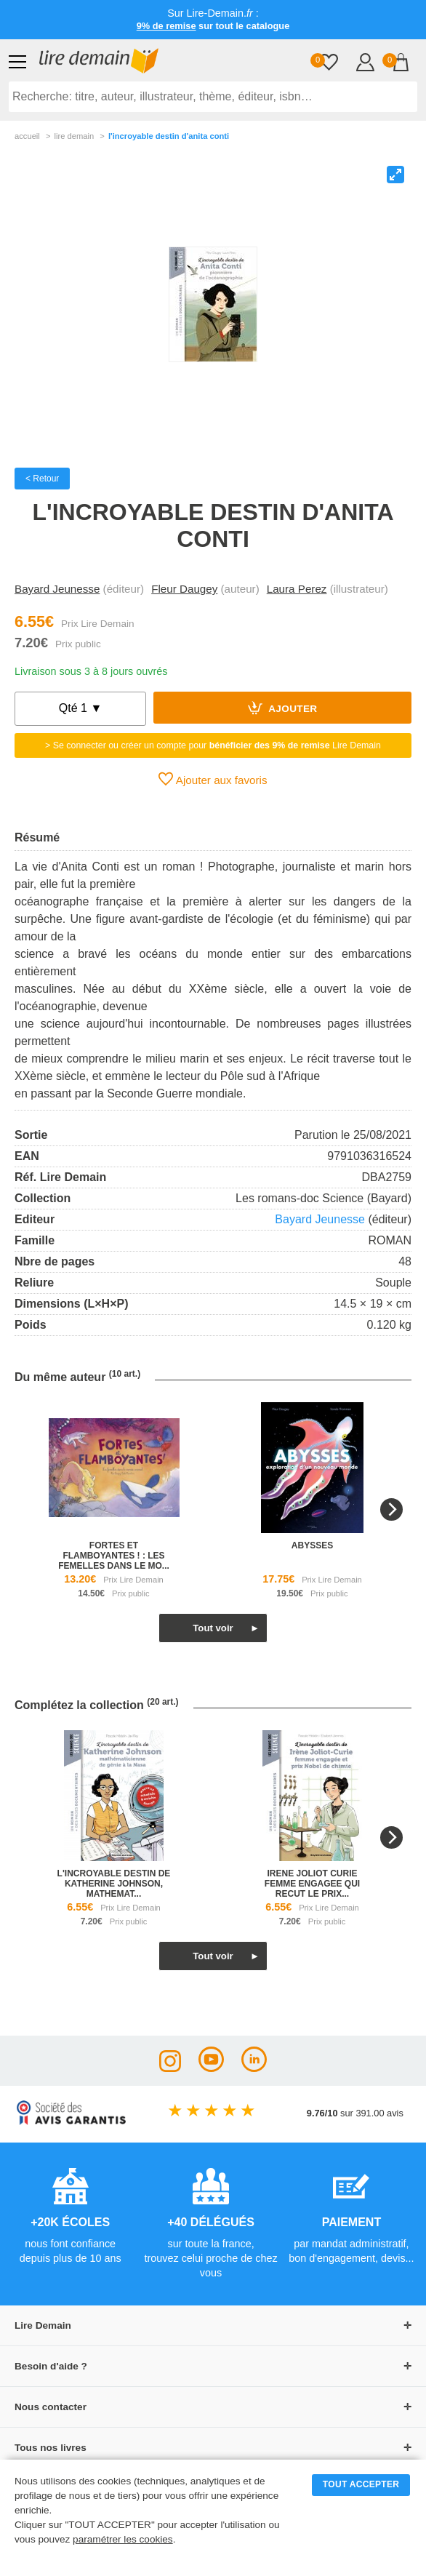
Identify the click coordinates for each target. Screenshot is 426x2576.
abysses (312, 1545)
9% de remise (166, 25)
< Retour (42, 478)
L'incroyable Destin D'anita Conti (168, 136)
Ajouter (283, 707)
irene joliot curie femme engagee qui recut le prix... (312, 1883)
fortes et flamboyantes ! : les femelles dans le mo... (113, 1555)
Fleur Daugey (184, 589)
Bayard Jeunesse (57, 589)
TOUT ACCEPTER (361, 2484)
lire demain (74, 136)
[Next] (391, 1509)
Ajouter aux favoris (212, 779)
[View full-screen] (395, 174)
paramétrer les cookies (123, 2539)
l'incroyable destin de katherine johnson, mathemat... (114, 1883)
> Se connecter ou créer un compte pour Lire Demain (213, 745)
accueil (27, 136)
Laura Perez (297, 589)
